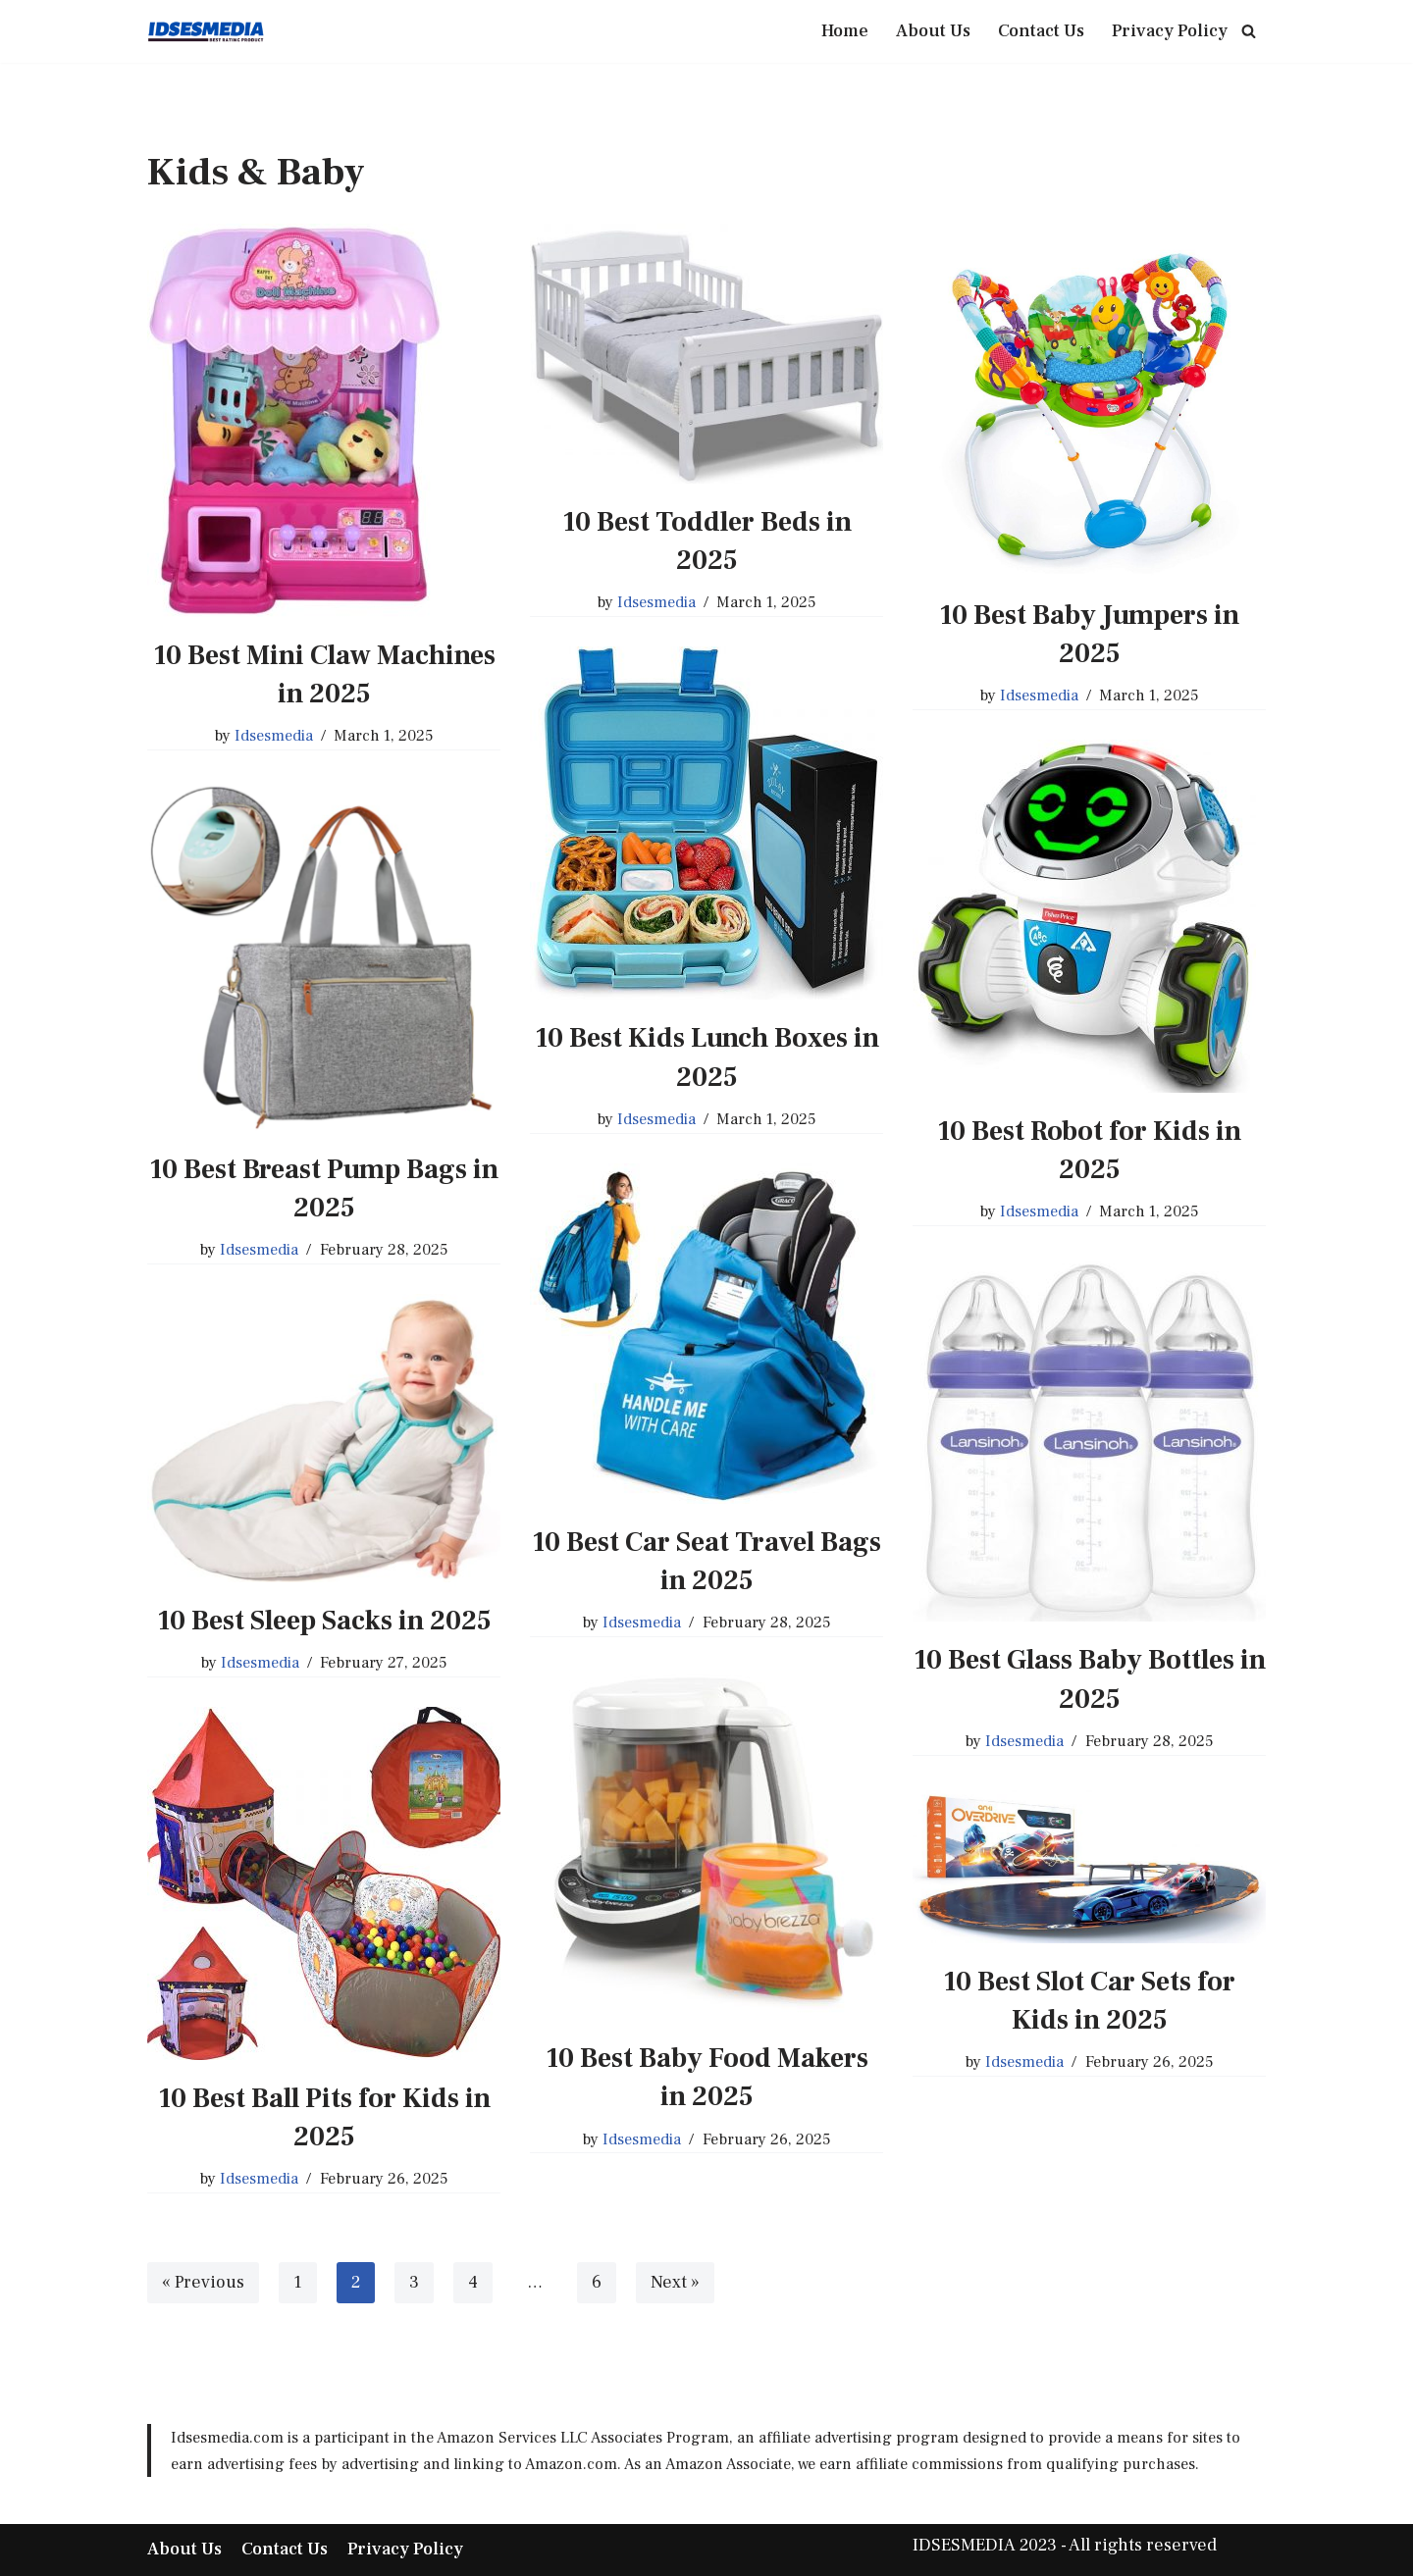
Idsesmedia (274, 736)
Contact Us (1041, 31)
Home (844, 31)
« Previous (203, 2282)
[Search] (1248, 31)
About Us (933, 31)
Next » (675, 2282)
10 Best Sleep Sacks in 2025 (324, 1620)
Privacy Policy (1170, 31)
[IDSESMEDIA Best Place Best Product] (206, 31)
